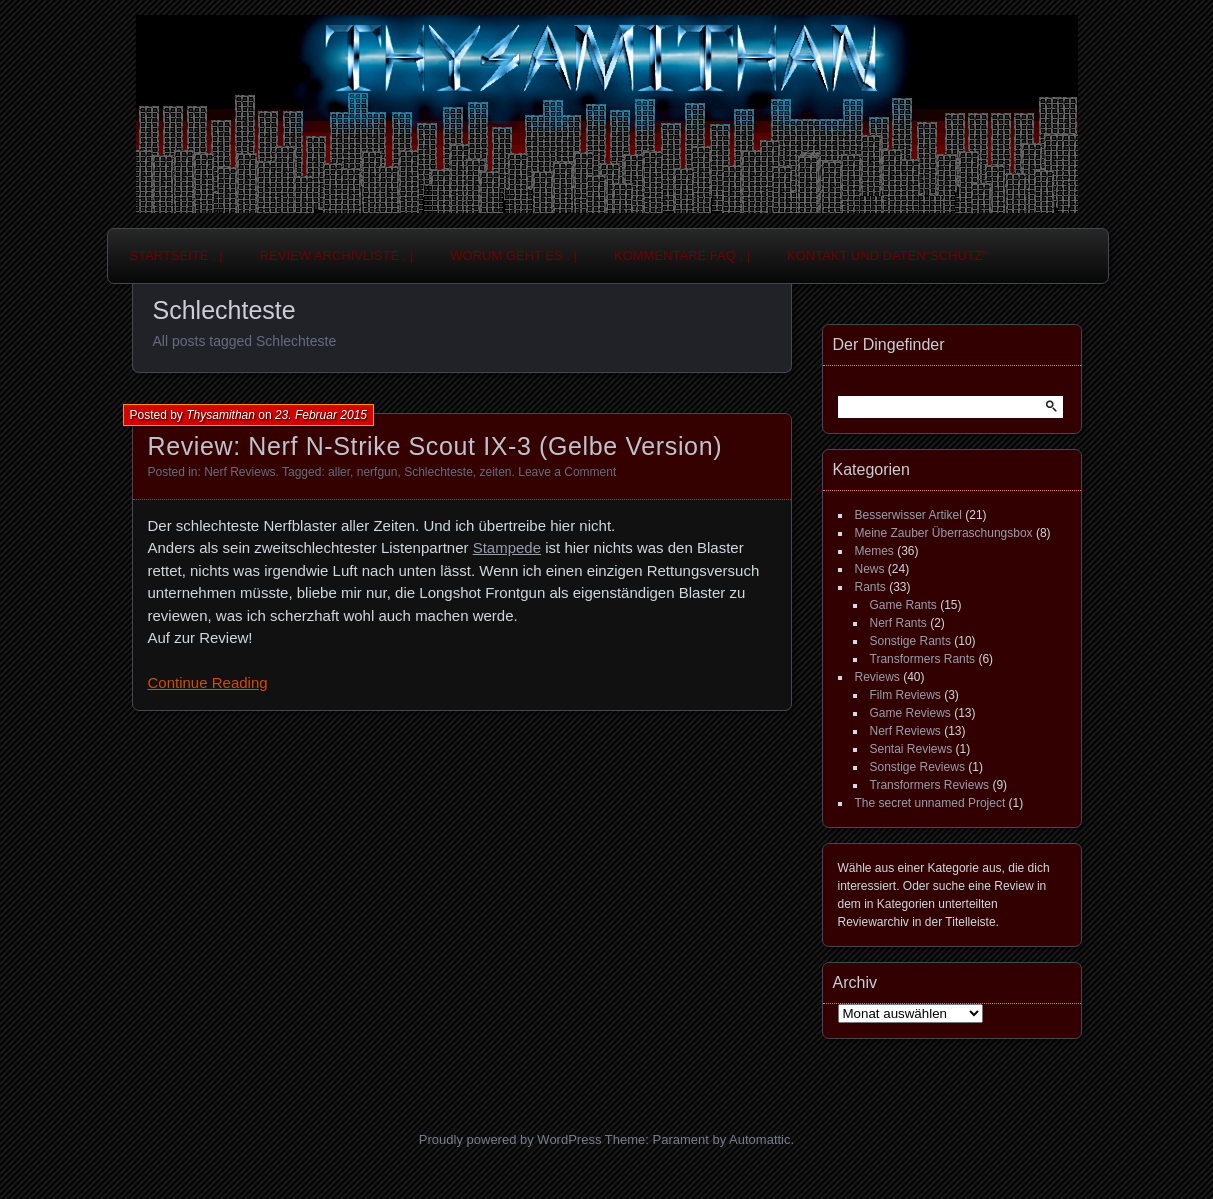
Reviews (877, 677)
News (870, 569)
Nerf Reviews (239, 472)
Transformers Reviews (930, 785)
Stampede (507, 547)
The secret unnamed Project (930, 803)
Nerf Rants (898, 623)
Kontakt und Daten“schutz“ (887, 255)
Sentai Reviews (911, 749)
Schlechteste (438, 472)
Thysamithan (220, 415)
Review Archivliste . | (337, 255)
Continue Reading (208, 682)
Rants (870, 587)
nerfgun (377, 472)
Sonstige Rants (910, 641)
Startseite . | (176, 255)
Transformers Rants (923, 659)
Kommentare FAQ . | (682, 255)
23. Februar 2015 (321, 415)
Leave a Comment (567, 472)
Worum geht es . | (513, 255)
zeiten (496, 472)
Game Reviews (910, 713)
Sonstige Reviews (917, 767)
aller (339, 472)
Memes (874, 551)
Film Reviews (905, 695)
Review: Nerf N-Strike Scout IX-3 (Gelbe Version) (435, 446)
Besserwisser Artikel (908, 515)
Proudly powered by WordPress (510, 1139)
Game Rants (903, 605)
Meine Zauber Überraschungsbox (944, 533)
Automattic (759, 1139)
